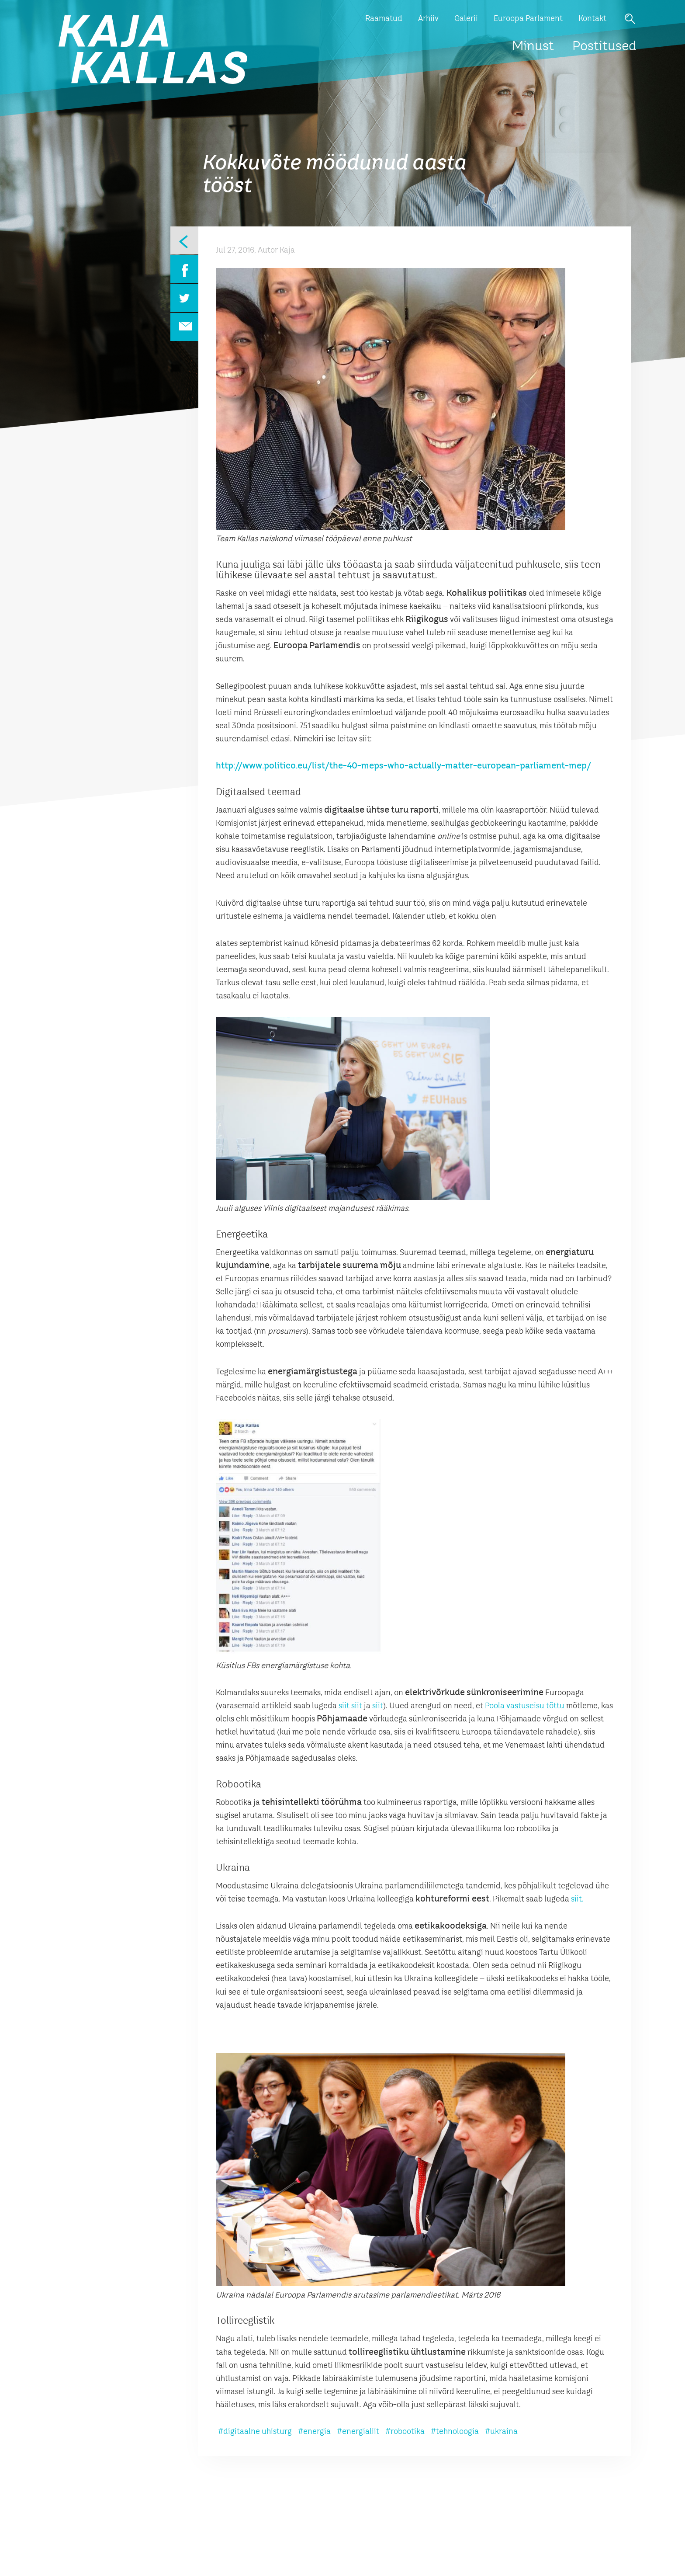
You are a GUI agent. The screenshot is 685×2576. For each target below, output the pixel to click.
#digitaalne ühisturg (255, 2432)
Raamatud (383, 19)
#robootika (405, 2432)
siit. (577, 1899)
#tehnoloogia (455, 2432)
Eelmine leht (184, 240)
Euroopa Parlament (528, 19)
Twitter (184, 298)
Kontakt (592, 19)
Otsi (630, 19)
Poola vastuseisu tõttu (524, 1706)
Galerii (466, 19)
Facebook (184, 269)
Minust (533, 46)
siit (344, 1706)
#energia (314, 2432)
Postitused (604, 46)
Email (184, 327)
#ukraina (501, 2432)
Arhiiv (428, 19)
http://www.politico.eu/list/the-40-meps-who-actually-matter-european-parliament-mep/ (404, 766)
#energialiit (358, 2432)
